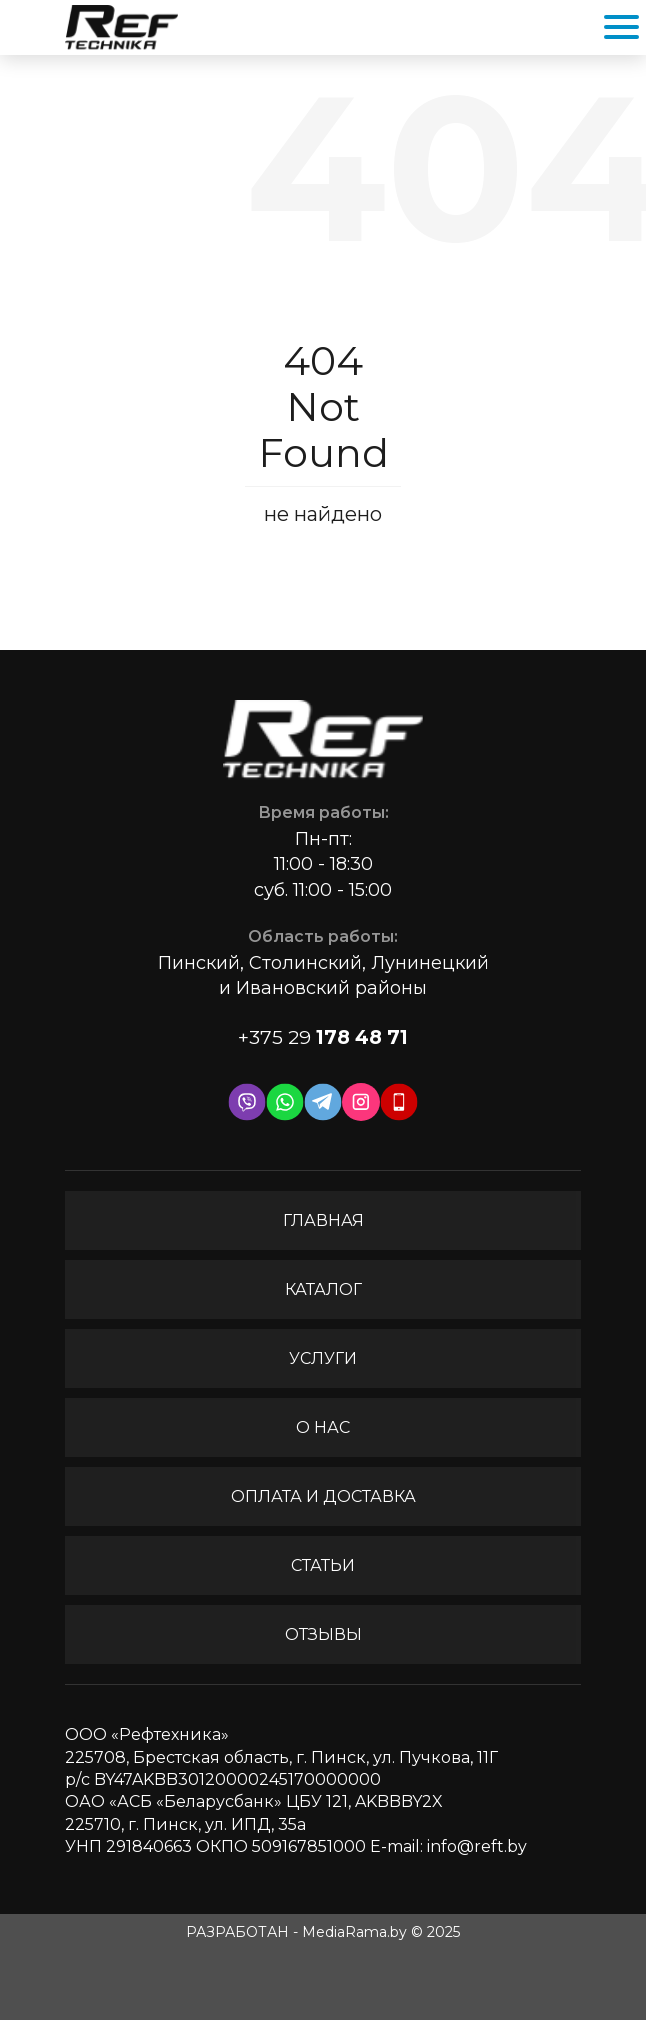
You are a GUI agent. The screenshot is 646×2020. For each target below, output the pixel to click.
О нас (323, 1427)
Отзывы (323, 1634)
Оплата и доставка (323, 1496)
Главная (323, 1220)
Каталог (323, 1289)
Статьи (323, 1565)
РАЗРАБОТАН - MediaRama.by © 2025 (323, 1932)
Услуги (323, 1358)
